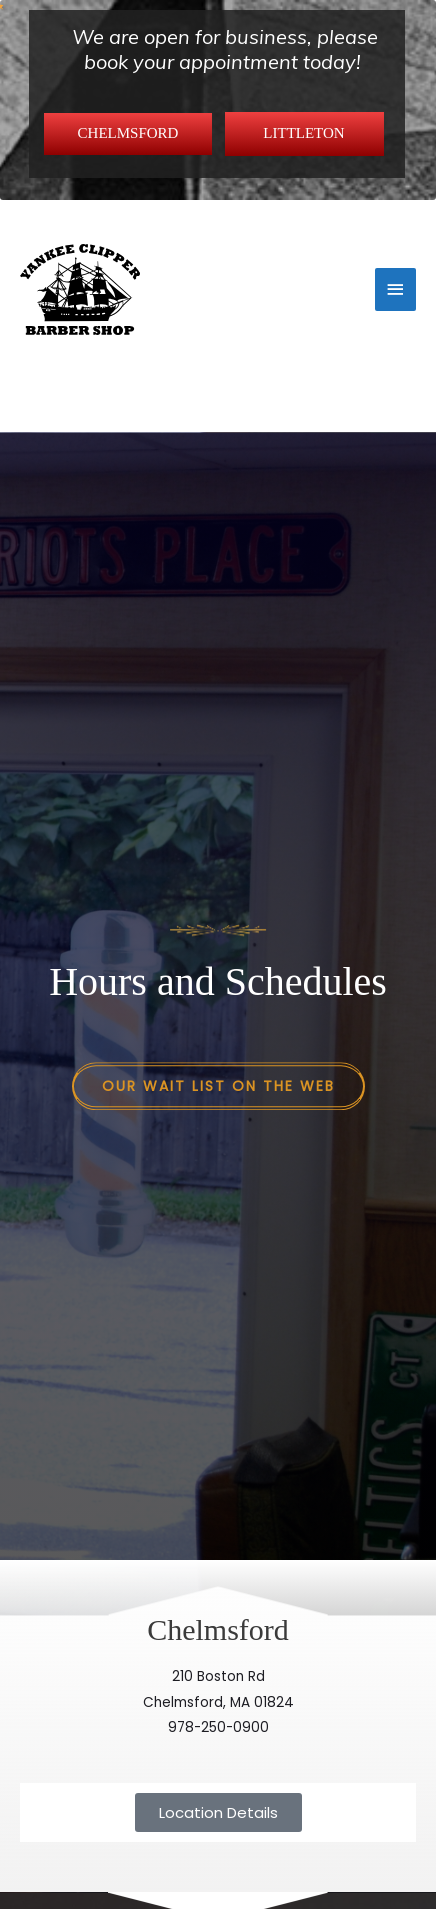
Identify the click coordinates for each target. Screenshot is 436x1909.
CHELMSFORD (128, 133)
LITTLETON (303, 133)
